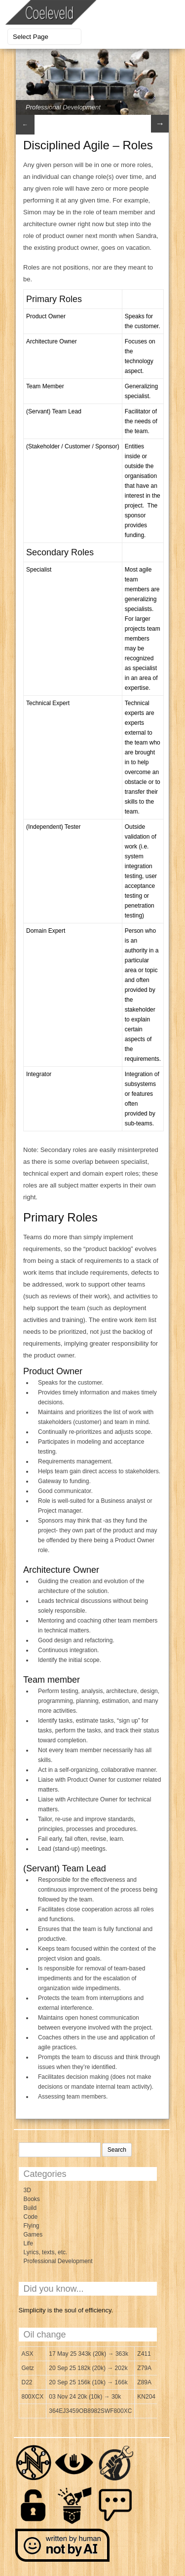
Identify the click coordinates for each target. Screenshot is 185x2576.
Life (28, 2243)
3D (27, 2190)
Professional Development (63, 107)
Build (30, 2207)
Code (31, 2216)
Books (32, 2199)
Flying (31, 2225)
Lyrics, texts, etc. (46, 2252)
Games (33, 2234)
